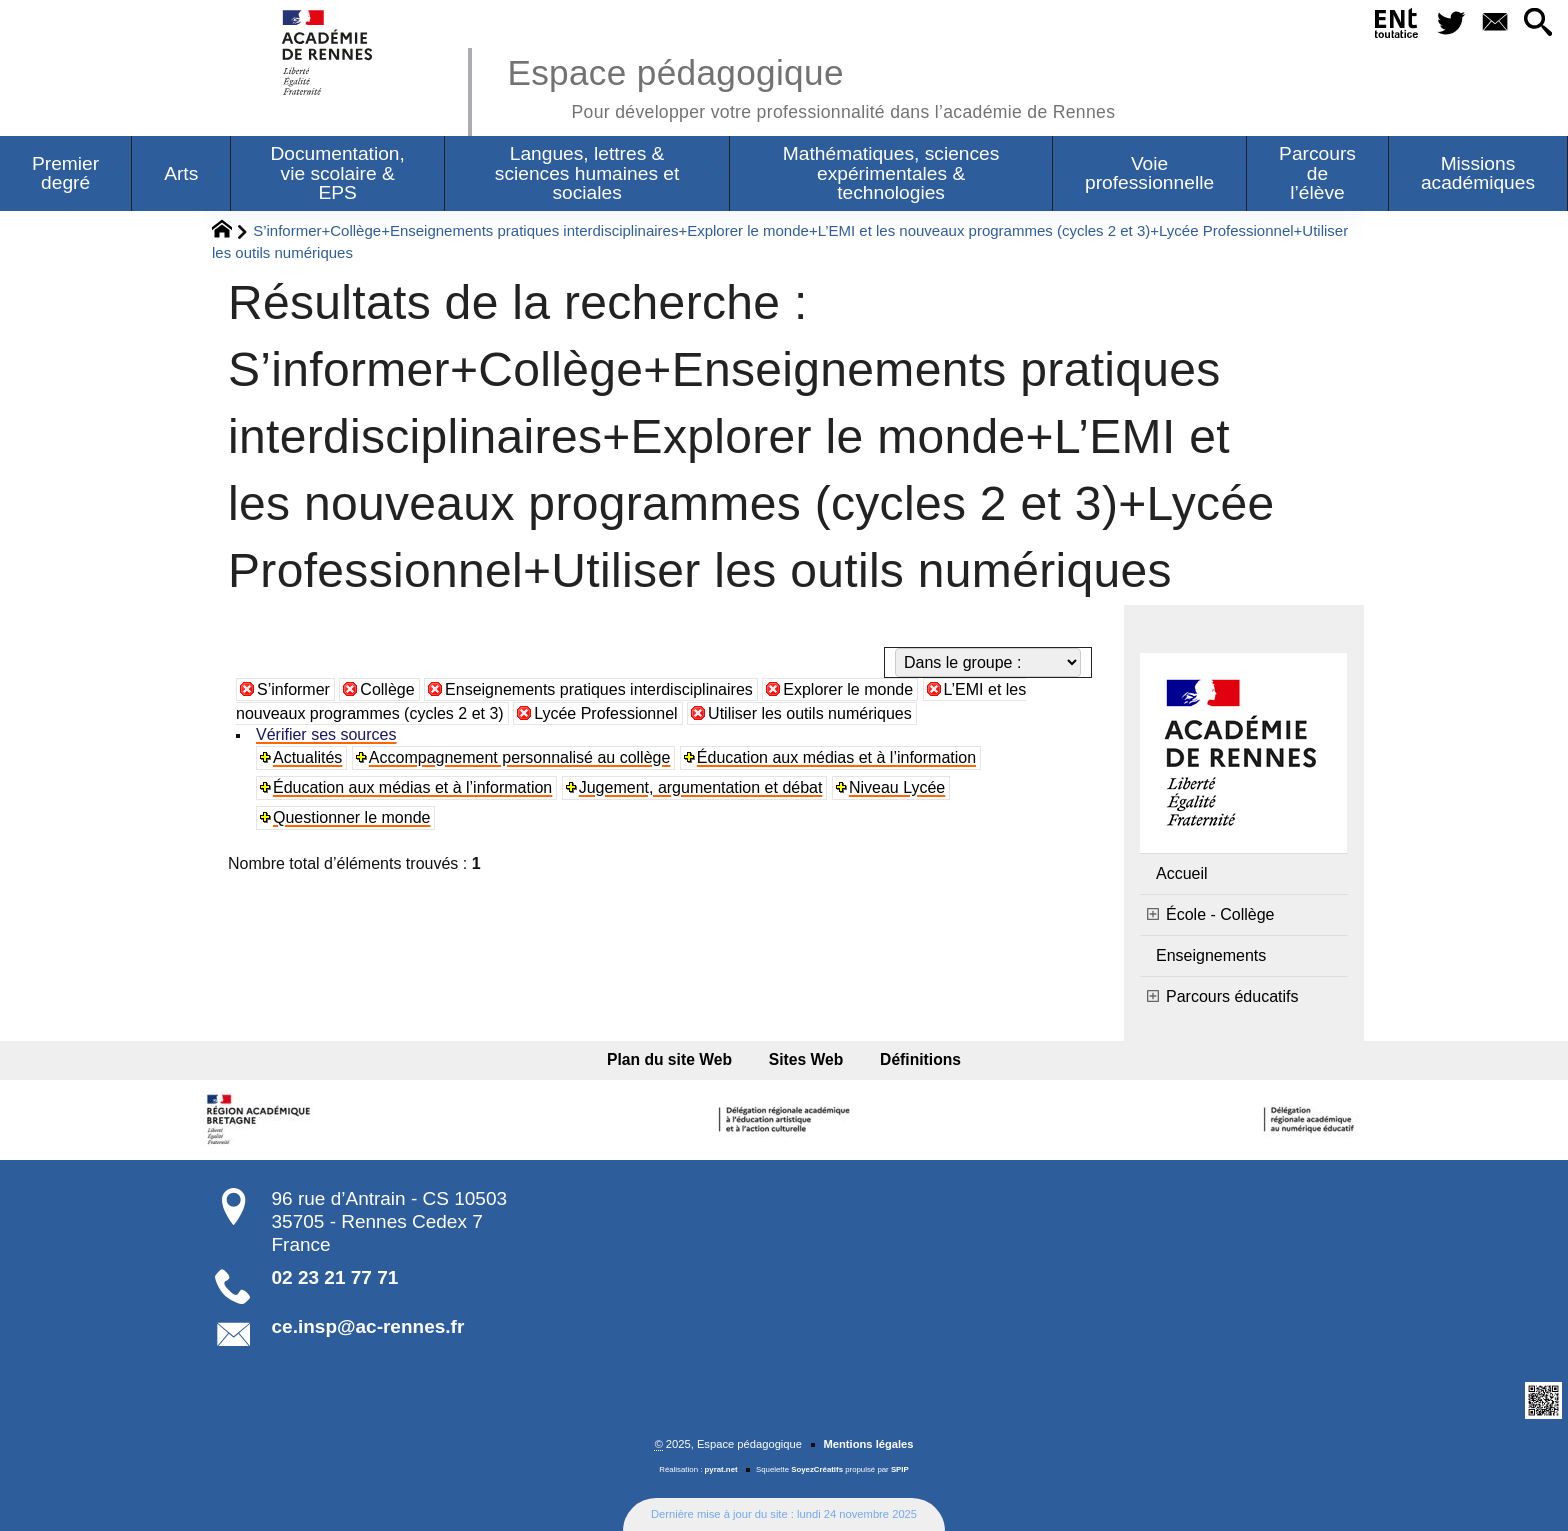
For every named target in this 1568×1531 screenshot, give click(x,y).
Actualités (307, 757)
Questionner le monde (351, 817)
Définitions (919, 1059)
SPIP (900, 1469)
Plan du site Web (670, 1059)
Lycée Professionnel (606, 713)
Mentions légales (868, 1444)
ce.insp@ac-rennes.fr (368, 1326)
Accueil (1182, 873)
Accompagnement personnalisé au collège (520, 757)
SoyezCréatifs (817, 1469)
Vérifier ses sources (326, 734)
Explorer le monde (848, 689)
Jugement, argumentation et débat (701, 787)
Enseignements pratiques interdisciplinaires (599, 689)
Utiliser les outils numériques (810, 713)
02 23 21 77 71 (335, 1277)
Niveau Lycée (897, 787)
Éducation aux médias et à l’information (836, 757)
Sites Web (806, 1059)
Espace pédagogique (811, 85)
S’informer (293, 689)
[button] (1538, 23)
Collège (387, 689)
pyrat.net (721, 1469)
